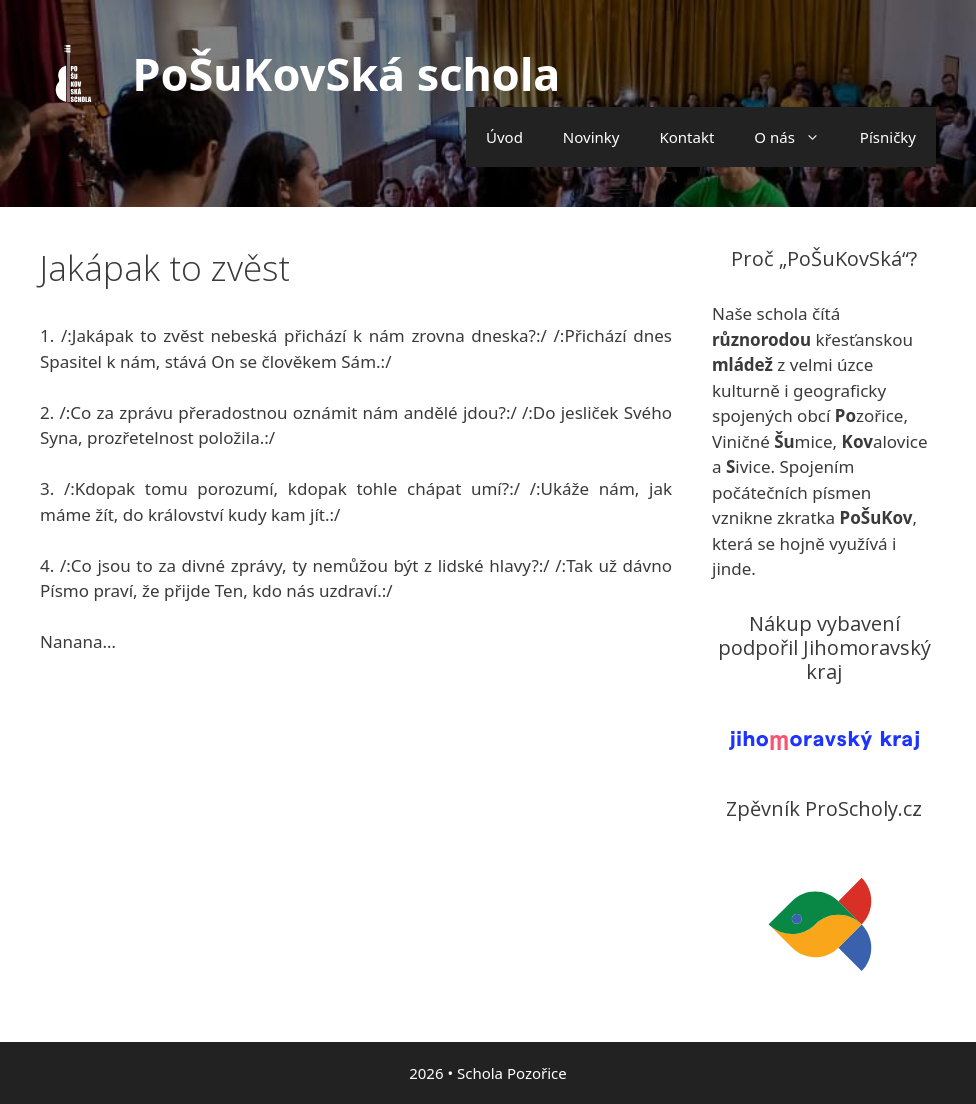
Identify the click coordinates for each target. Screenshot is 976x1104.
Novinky (591, 137)
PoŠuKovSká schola (347, 73)
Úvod (504, 137)
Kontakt (686, 137)
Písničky (888, 137)
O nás (797, 137)
